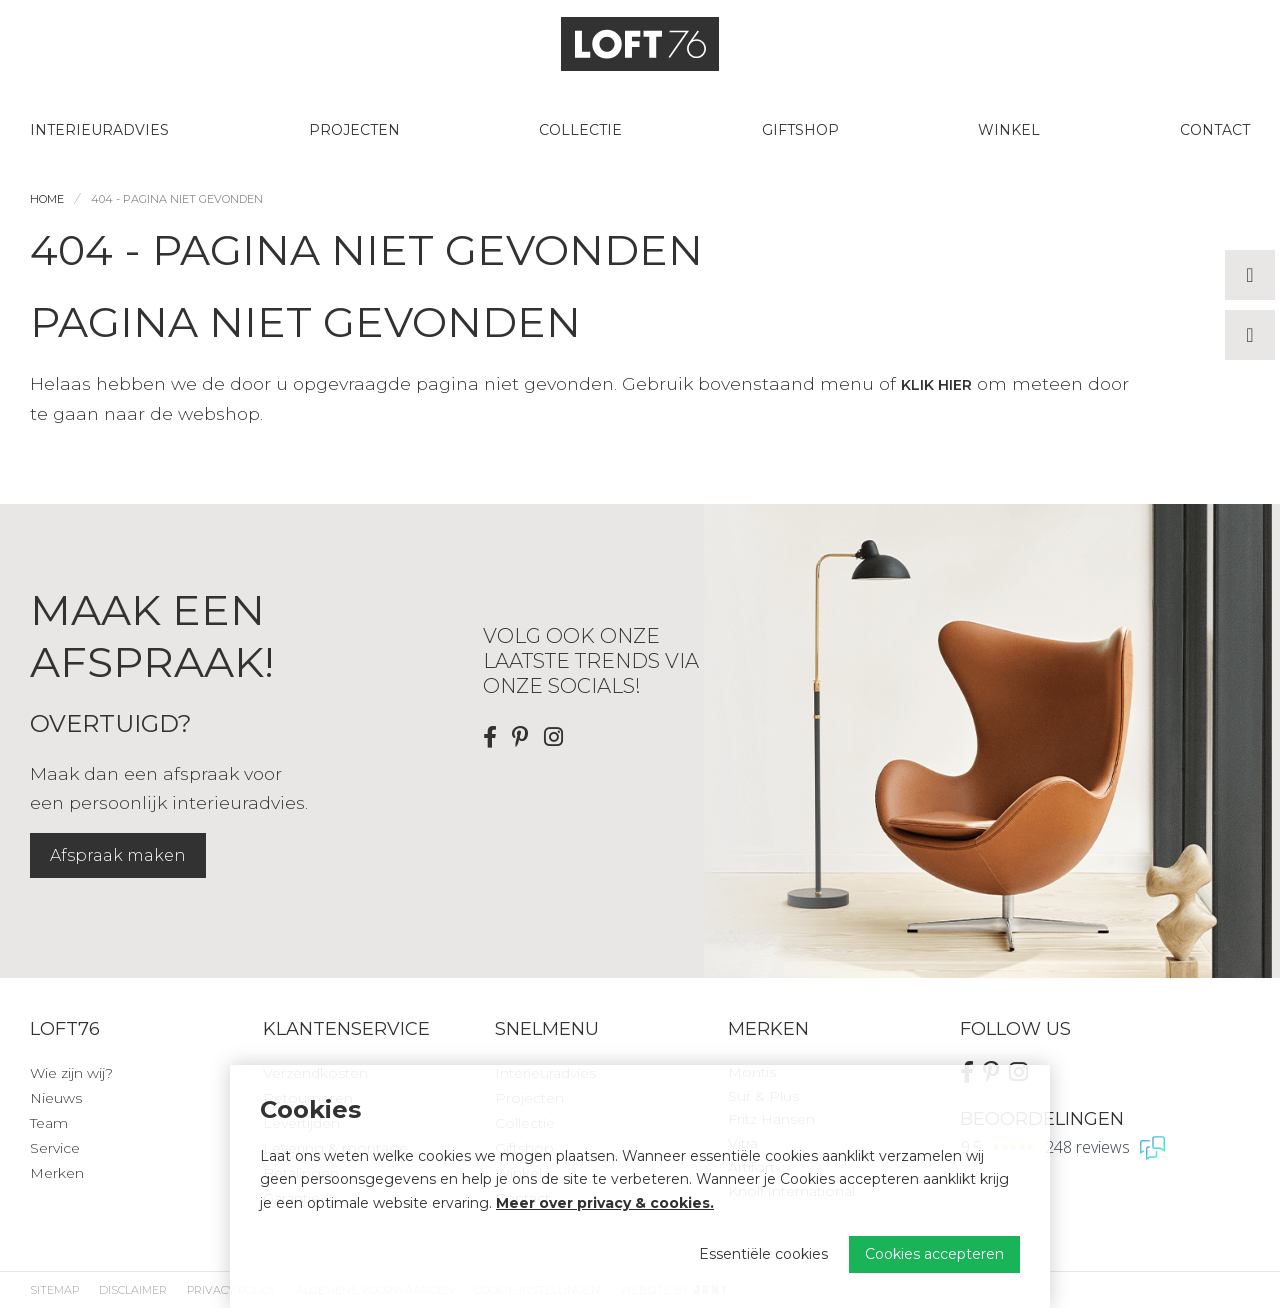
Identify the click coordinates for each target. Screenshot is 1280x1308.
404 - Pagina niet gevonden (177, 199)
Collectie (580, 130)
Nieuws (56, 1098)
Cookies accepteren (934, 1254)
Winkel (1009, 130)
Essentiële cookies (763, 1254)
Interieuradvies (99, 130)
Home (47, 199)
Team (49, 1123)
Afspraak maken (118, 855)
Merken (57, 1173)
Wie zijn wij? (71, 1073)
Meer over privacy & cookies (603, 1203)
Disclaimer (133, 1290)
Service (55, 1148)
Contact (1215, 130)
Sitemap (54, 1290)
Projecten (354, 130)
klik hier (936, 385)
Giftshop (800, 130)
